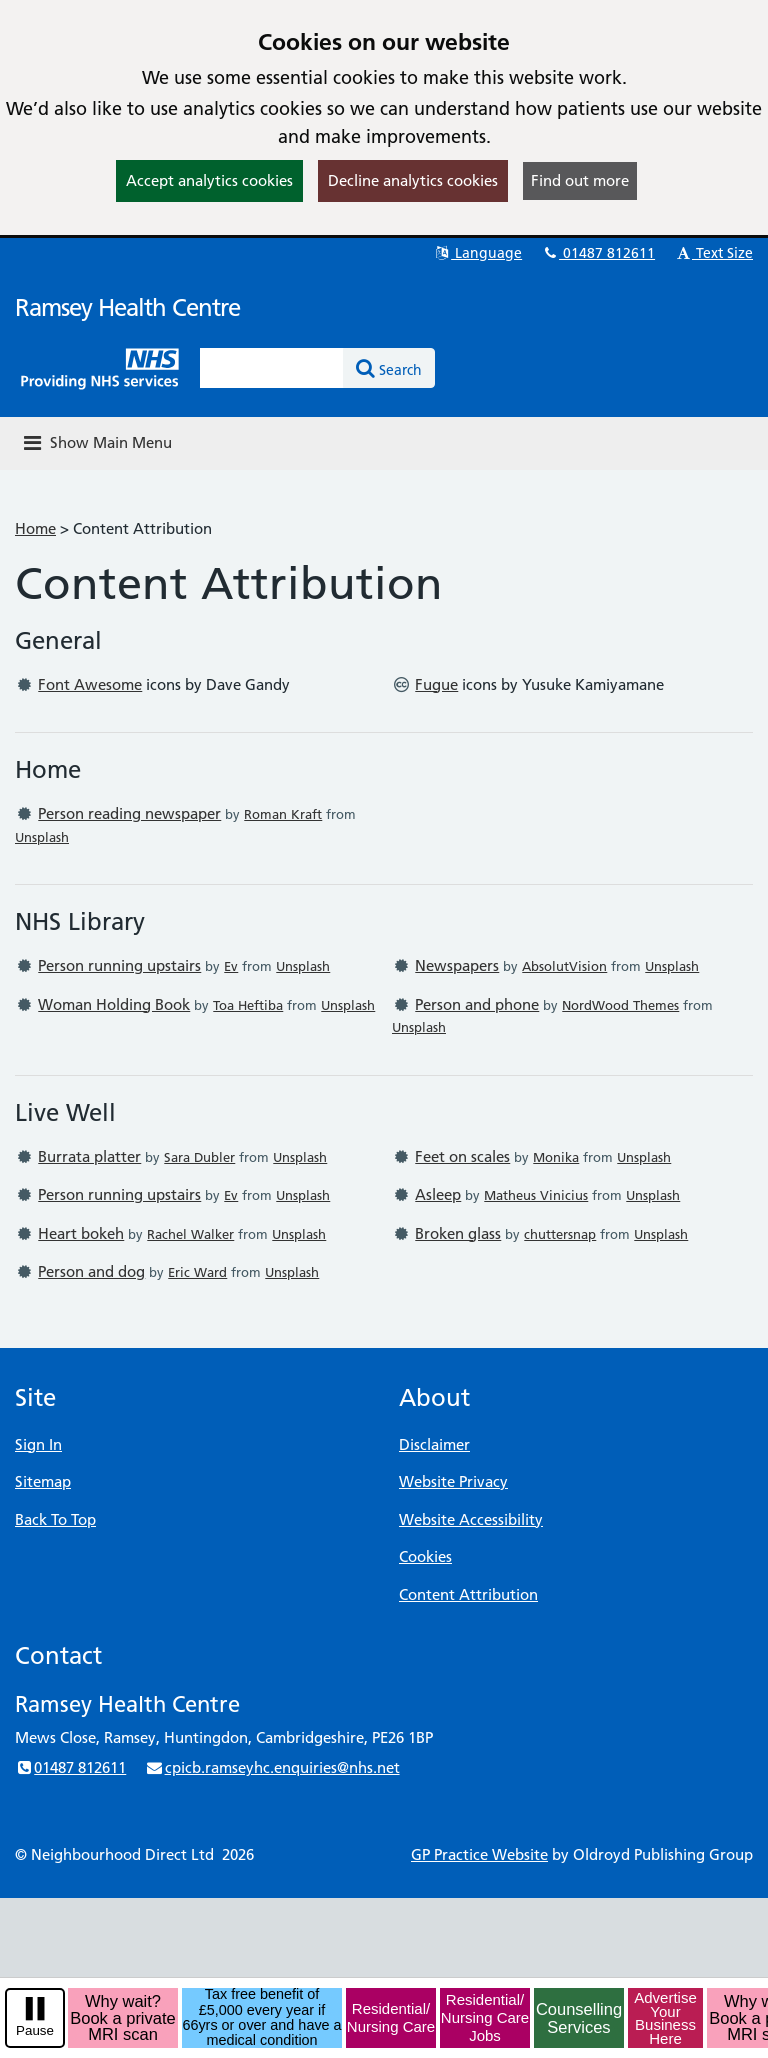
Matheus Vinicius (536, 1195)
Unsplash (42, 837)
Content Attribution (468, 1594)
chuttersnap (560, 1234)
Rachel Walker (190, 1234)
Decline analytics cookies (413, 180)
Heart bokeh (81, 1233)
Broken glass (458, 1233)
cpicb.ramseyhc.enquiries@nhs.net (272, 1767)
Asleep (438, 1194)
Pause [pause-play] (35, 2030)
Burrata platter (89, 1156)
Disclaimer (434, 1444)
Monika (556, 1157)
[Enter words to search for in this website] (272, 368)
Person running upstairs (119, 965)
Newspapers (457, 965)
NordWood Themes (620, 1005)
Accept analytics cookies (209, 180)
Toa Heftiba (248, 1005)
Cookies (425, 1556)
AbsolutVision (564, 966)
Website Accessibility (471, 1519)
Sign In (38, 1444)
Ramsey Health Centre (127, 307)
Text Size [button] (713, 253)
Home (35, 528)
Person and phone (477, 1004)
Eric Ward (197, 1272)
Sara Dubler (199, 1157)
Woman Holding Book (114, 1004)
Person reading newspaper (129, 813)
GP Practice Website (479, 1854)
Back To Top (55, 1519)
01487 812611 (598, 253)
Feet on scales (462, 1156)
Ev (231, 966)
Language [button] (477, 253)
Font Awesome (90, 684)
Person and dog (91, 1271)
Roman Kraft (283, 814)
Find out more (580, 180)
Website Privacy (453, 1481)
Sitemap (43, 1481)
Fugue (436, 684)
